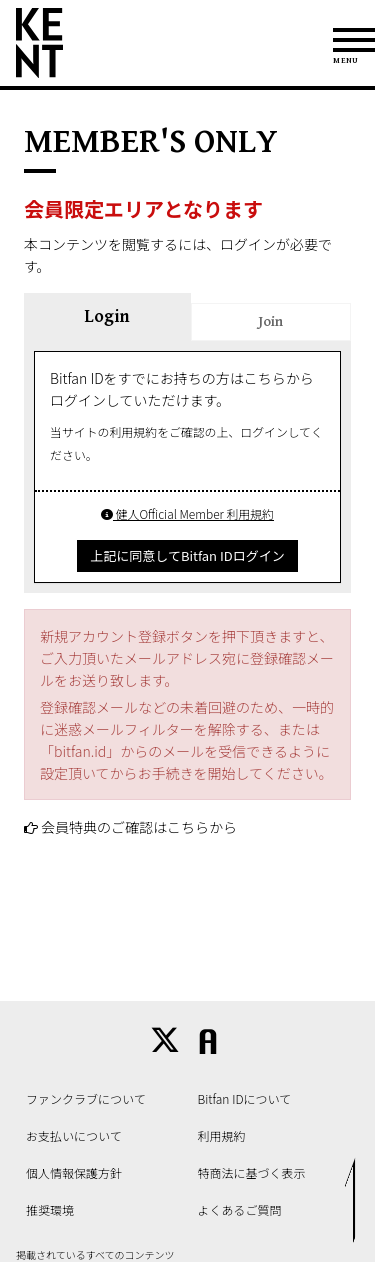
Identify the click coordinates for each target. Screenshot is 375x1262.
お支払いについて (74, 1135)
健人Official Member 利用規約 (187, 513)
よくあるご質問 (240, 1209)
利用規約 (222, 1135)
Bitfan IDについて (245, 1098)
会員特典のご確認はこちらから (139, 827)
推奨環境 (50, 1209)
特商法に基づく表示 (252, 1172)
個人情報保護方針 (74, 1172)
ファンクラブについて (86, 1098)
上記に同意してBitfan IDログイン (187, 555)
